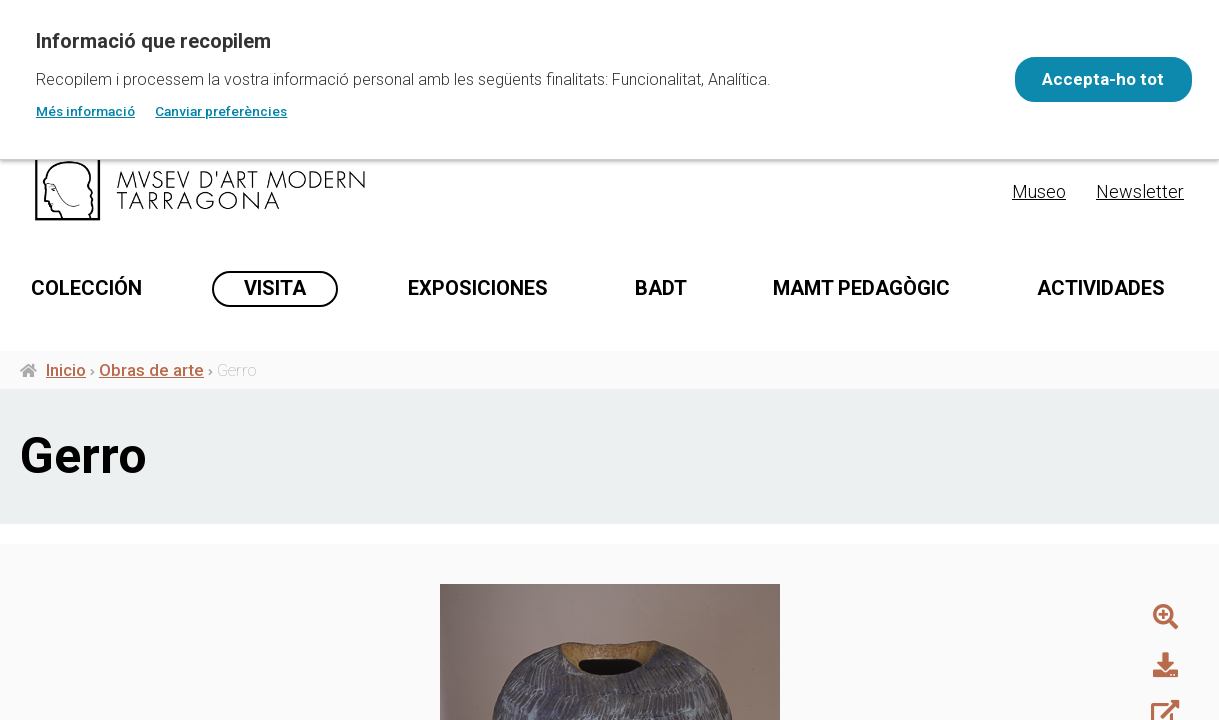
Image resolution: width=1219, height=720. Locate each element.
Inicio (66, 451)
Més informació (85, 111)
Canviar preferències (221, 111)
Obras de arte (151, 451)
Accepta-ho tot (1095, 79)
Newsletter (1140, 191)
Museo (1039, 191)
